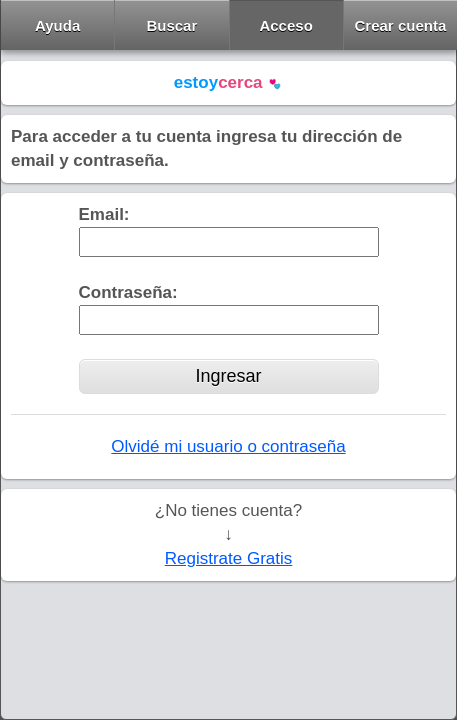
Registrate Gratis (229, 558)
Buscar (171, 25)
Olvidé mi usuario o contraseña (228, 446)
